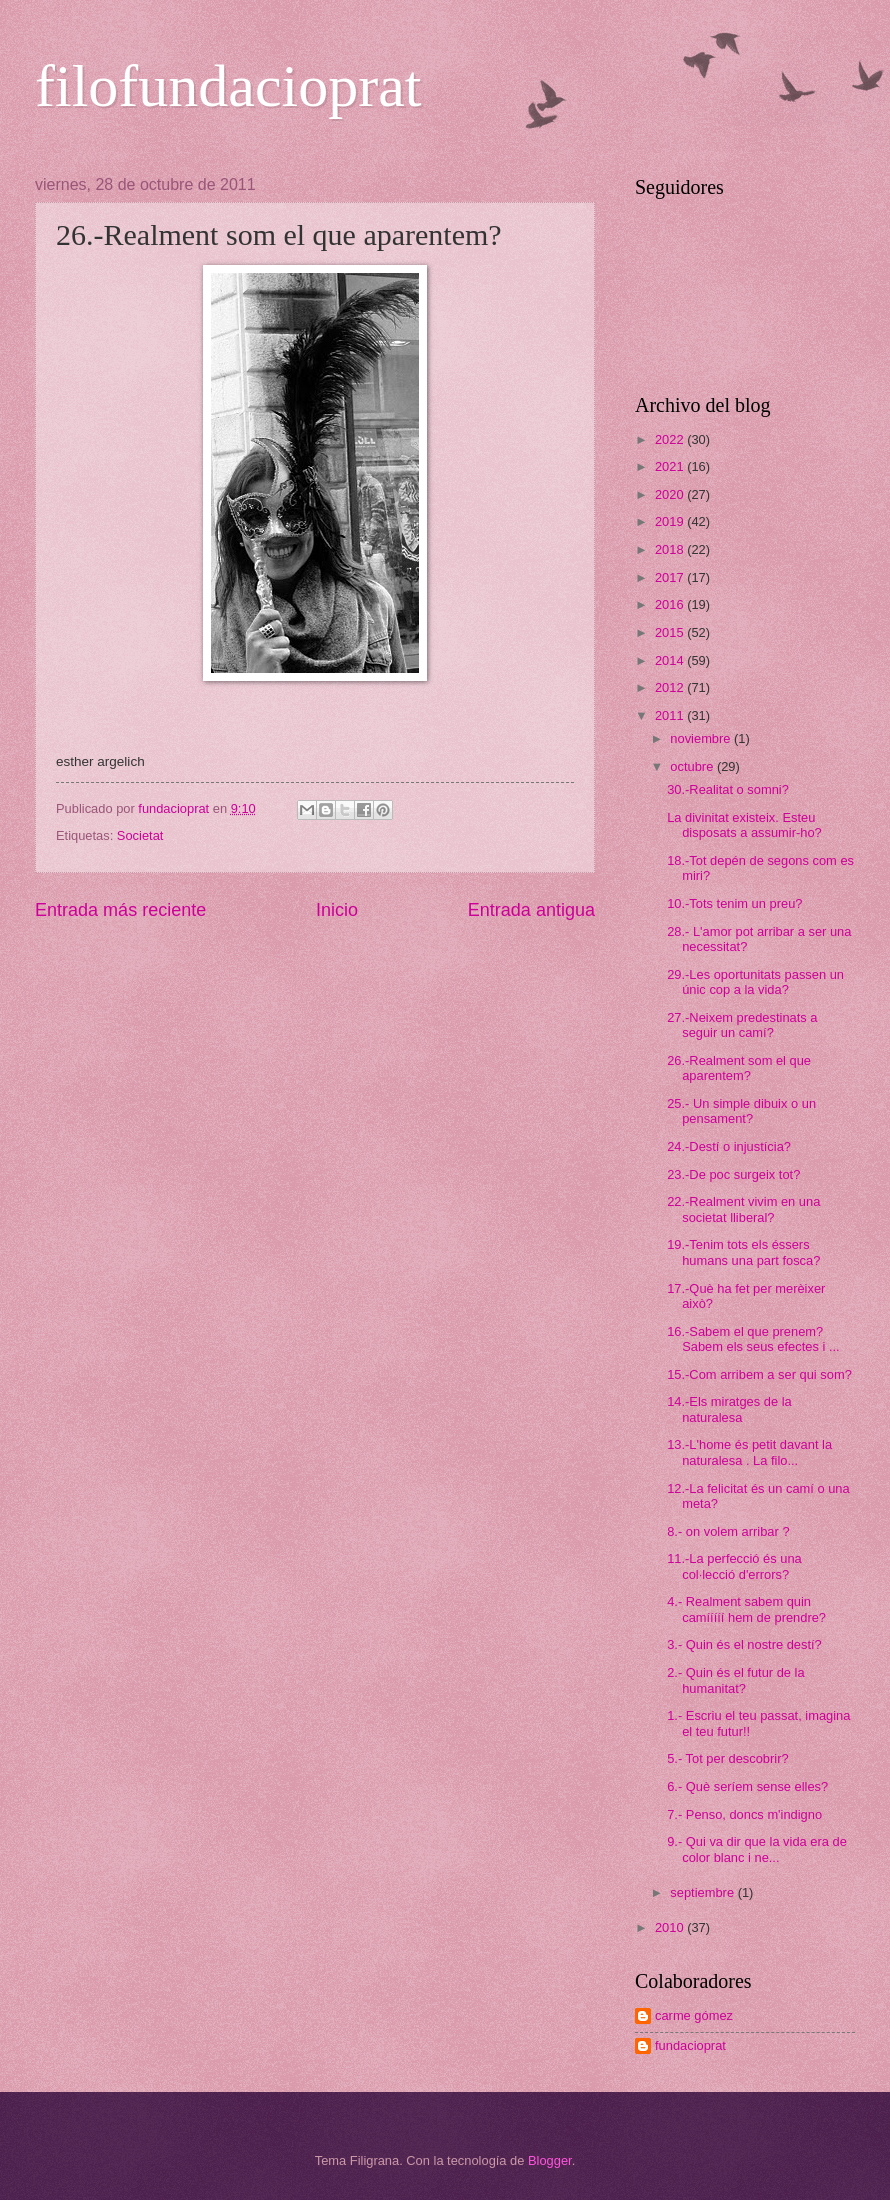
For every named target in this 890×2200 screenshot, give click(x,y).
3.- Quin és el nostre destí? (744, 1644)
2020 (671, 494)
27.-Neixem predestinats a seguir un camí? (742, 1025)
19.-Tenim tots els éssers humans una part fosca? (743, 1252)
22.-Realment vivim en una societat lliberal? (743, 1209)
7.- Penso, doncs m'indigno (744, 1814)
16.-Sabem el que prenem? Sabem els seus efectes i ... (753, 1339)
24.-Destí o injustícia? (729, 1146)
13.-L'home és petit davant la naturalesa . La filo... (749, 1452)
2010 (671, 1927)
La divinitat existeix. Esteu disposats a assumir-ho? (744, 825)
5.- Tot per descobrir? (727, 1758)
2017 (671, 577)
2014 (671, 660)
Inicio (337, 910)
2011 (671, 715)
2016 (671, 604)
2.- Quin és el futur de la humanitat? (735, 1680)
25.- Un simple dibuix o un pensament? (741, 1111)
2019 (671, 521)
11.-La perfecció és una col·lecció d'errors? (734, 1566)
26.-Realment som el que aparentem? (739, 1068)
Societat (140, 835)
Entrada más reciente (120, 910)
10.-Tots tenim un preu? (734, 903)
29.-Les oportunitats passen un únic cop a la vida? (755, 982)
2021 (671, 466)
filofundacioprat (228, 86)
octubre (693, 766)
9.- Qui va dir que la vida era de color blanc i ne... (757, 1849)
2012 (671, 687)
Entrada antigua (531, 910)
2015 (671, 632)
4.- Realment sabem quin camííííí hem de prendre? (746, 1609)
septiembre (703, 1892)
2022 (671, 439)
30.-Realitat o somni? (728, 789)
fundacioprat (690, 2045)
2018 (671, 549)
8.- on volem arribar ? (728, 1531)
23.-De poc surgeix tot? (733, 1174)
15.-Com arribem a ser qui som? (759, 1374)
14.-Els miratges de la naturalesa (729, 1409)
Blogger (550, 2160)
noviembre (702, 738)
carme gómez (694, 2015)
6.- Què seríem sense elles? (747, 1786)
